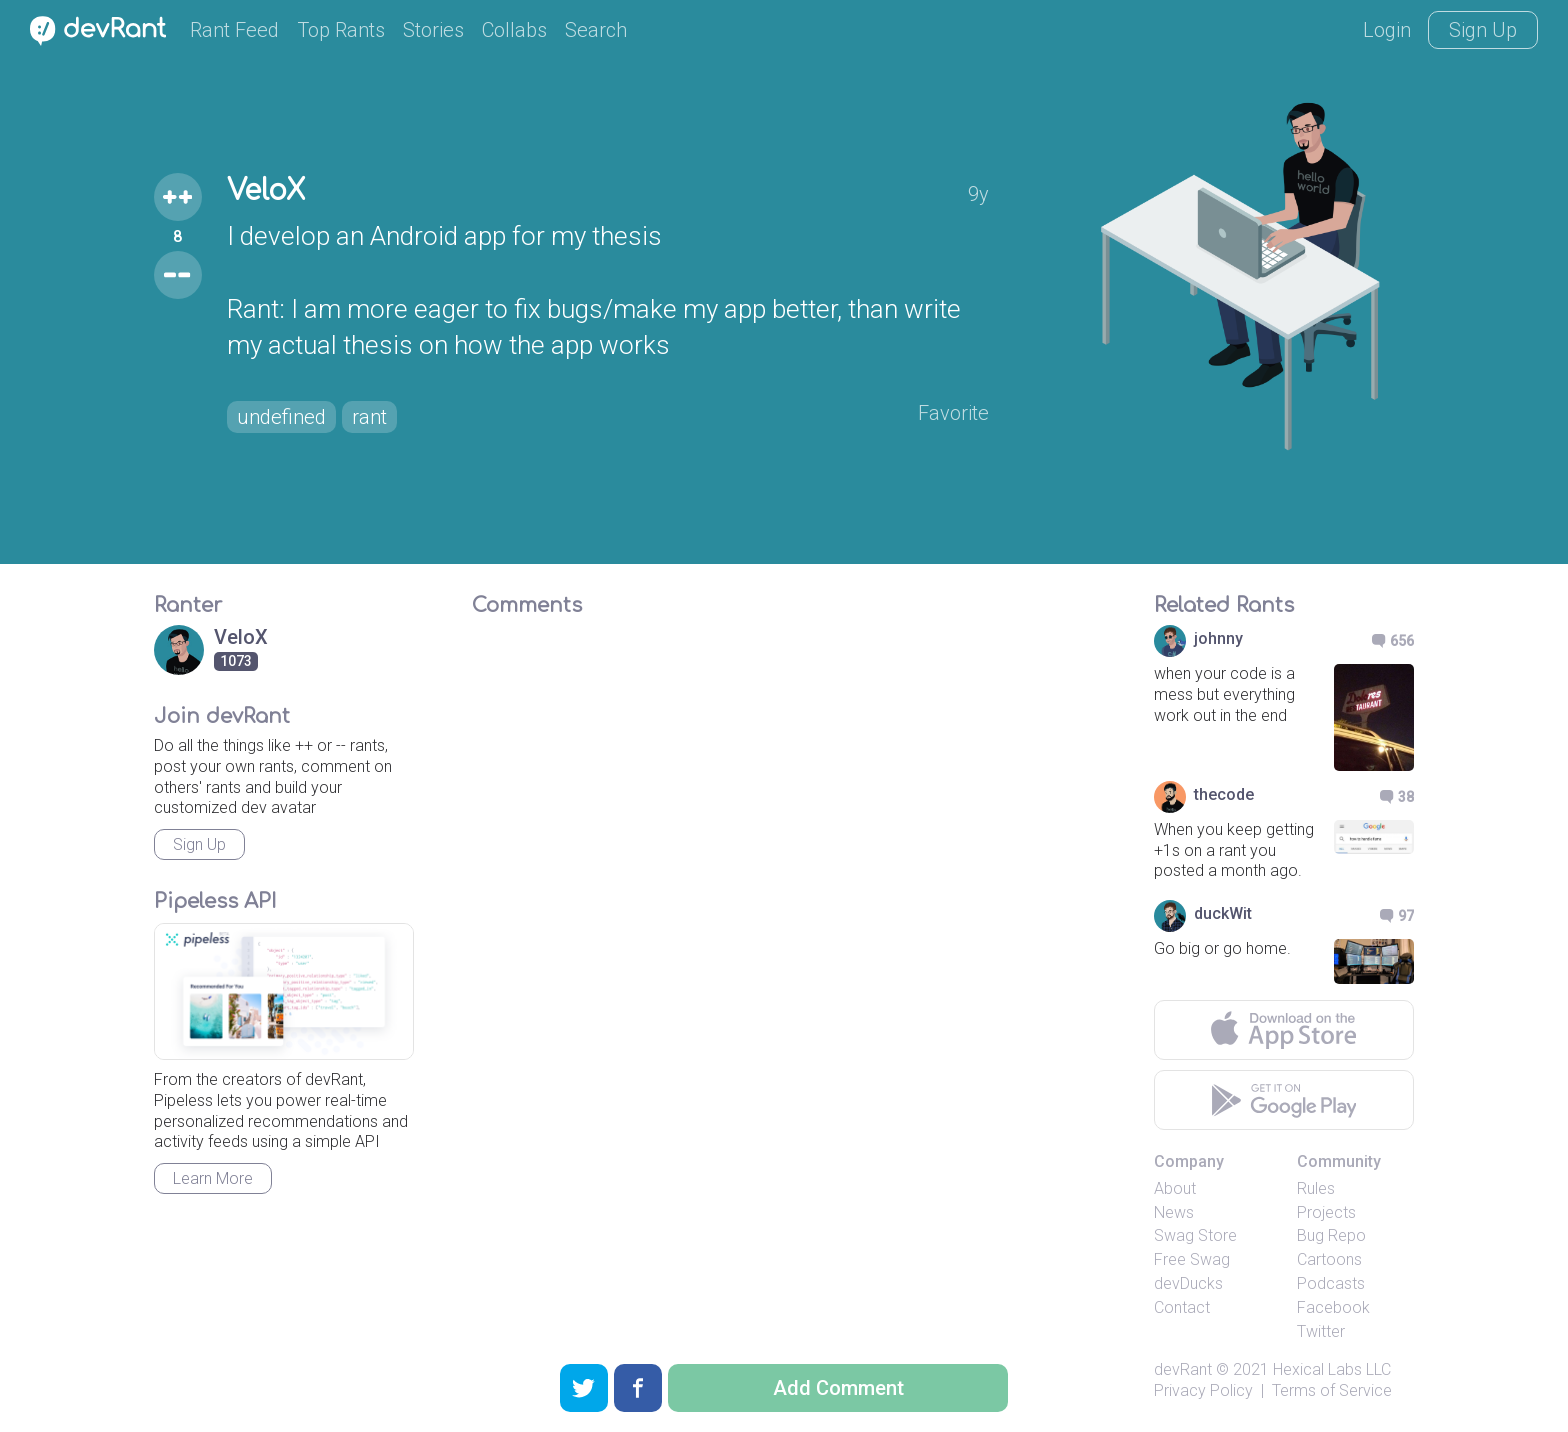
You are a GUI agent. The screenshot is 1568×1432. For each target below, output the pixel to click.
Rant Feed (234, 30)
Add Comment (838, 1388)
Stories (433, 30)
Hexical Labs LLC (1332, 1369)
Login (1387, 30)
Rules (1316, 1188)
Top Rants (341, 30)
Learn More (213, 1178)
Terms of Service (1332, 1390)
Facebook (1333, 1307)
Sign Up (1483, 30)
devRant (1183, 1369)
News (1174, 1212)
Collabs (514, 30)
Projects (1326, 1212)
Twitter (1321, 1331)
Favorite (953, 413)
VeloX (266, 191)
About (1175, 1188)
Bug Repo (1331, 1235)
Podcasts (1331, 1283)
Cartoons (1329, 1259)
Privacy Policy (1203, 1390)
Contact (1182, 1307)
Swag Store (1195, 1235)
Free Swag (1192, 1259)
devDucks (1188, 1283)
